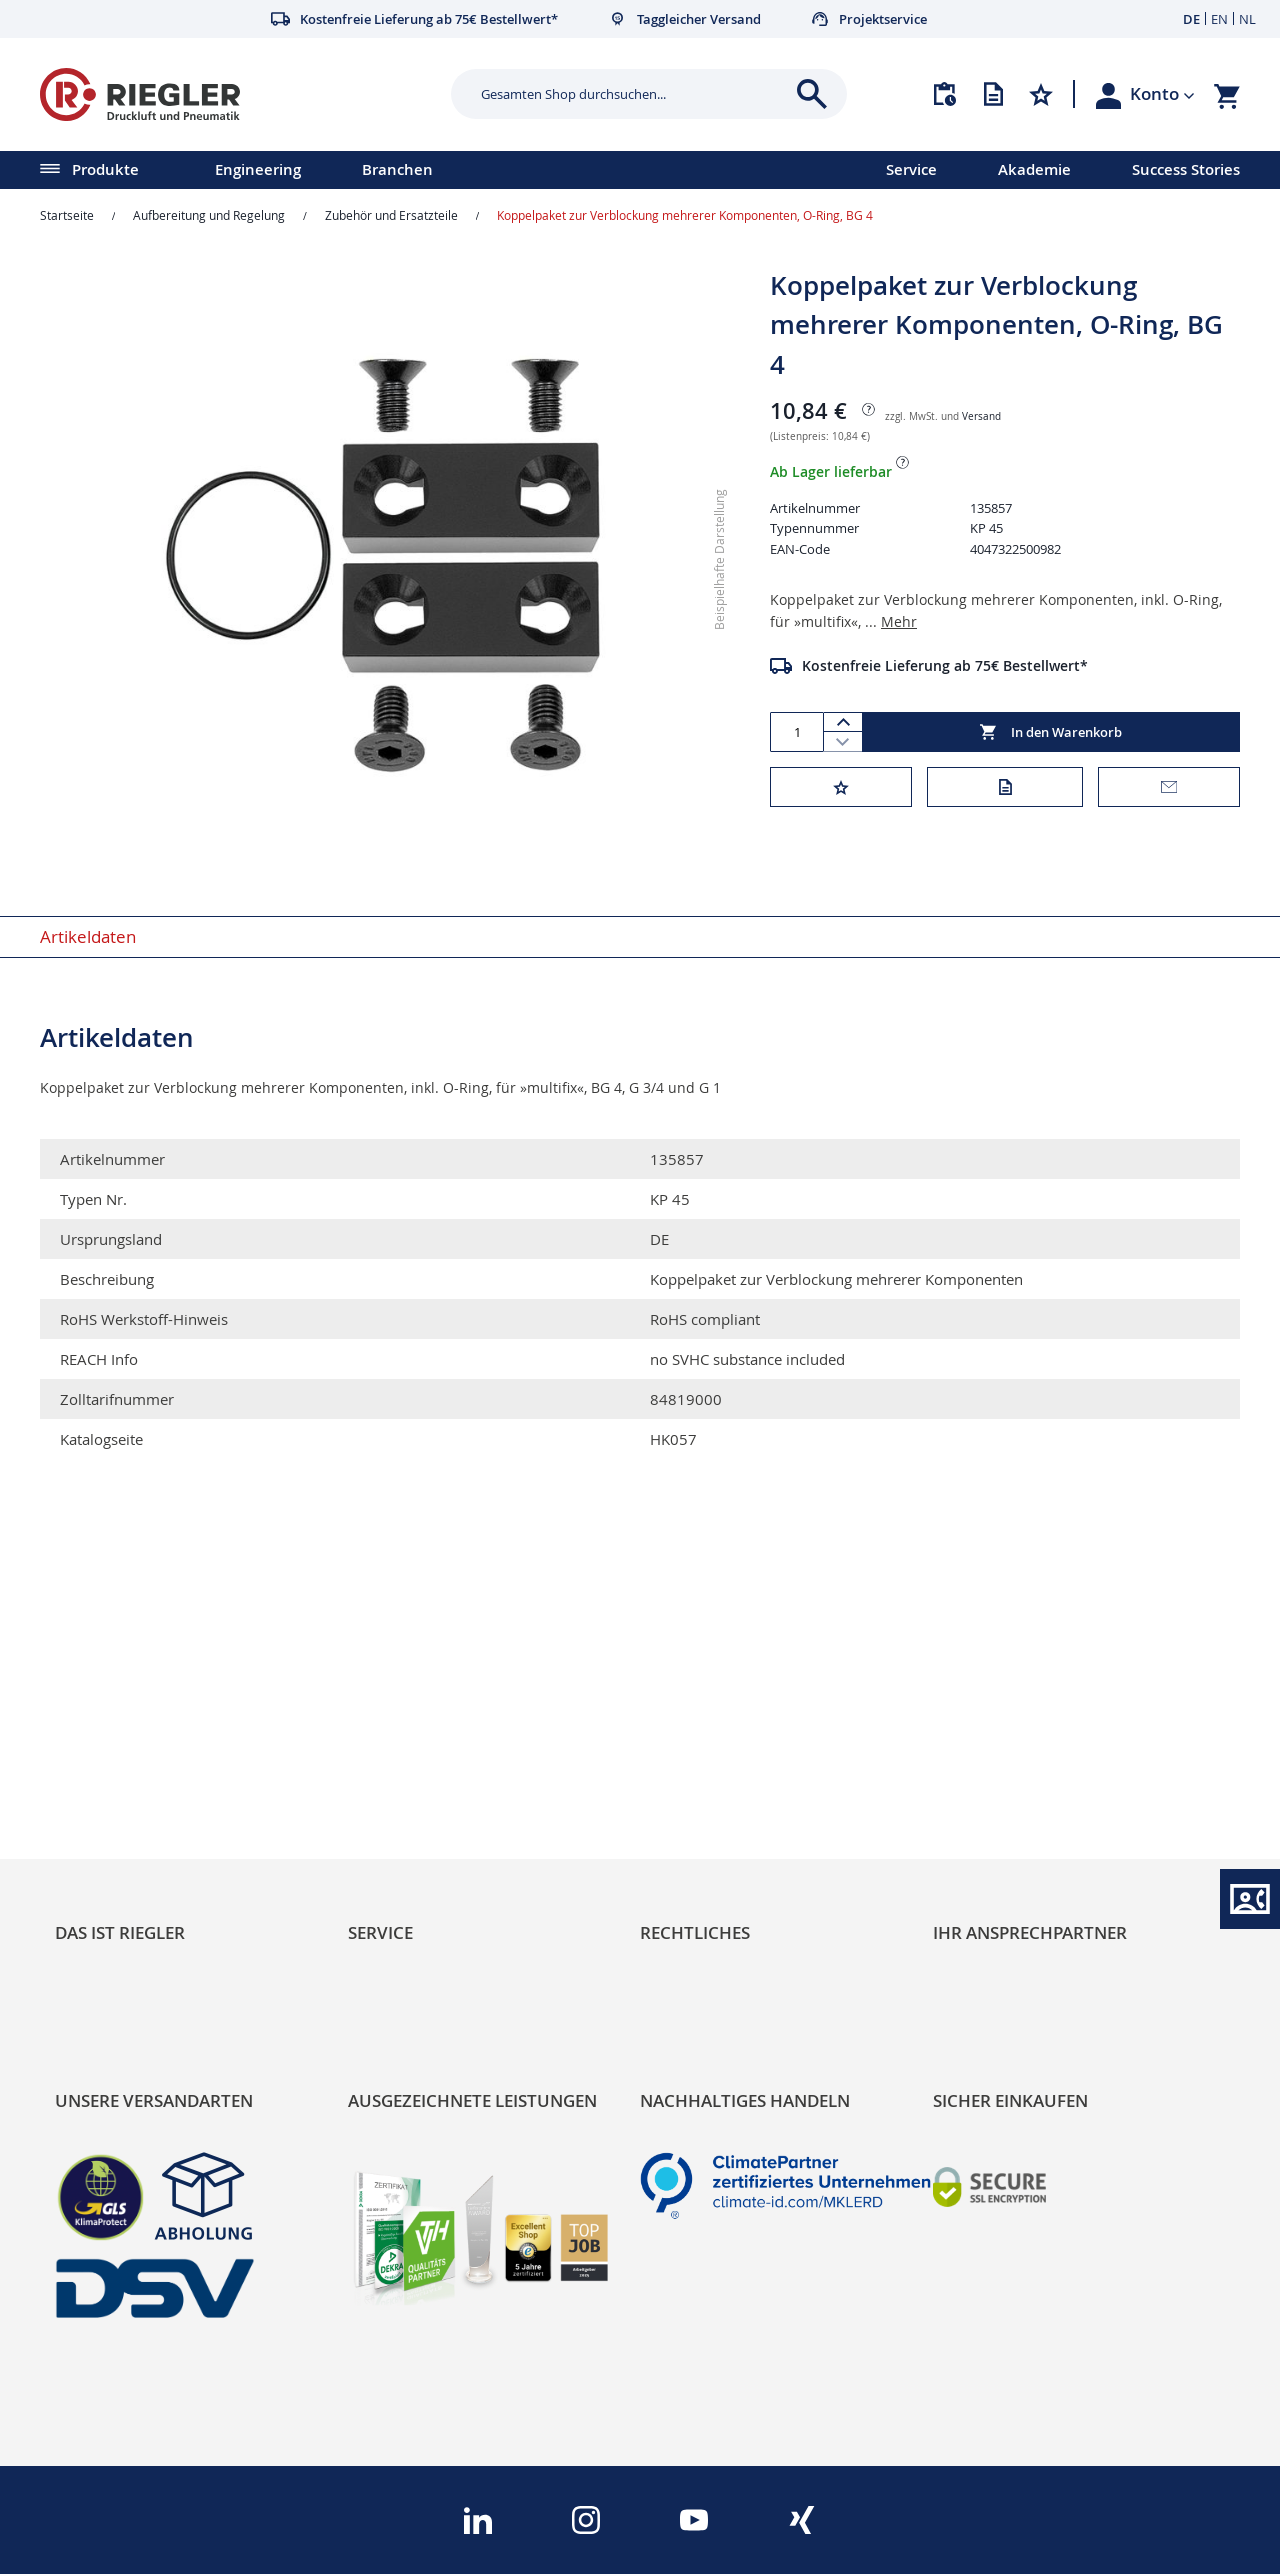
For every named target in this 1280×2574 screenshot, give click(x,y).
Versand (981, 416)
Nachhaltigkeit (110, 1725)
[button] (1162, 94)
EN (1219, 19)
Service (911, 169)
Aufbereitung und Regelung (209, 215)
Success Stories (1186, 169)
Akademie (1034, 169)
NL (1247, 19)
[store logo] (238, 94)
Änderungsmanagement (443, 1793)
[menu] (417, 170)
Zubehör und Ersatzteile (391, 215)
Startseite (67, 215)
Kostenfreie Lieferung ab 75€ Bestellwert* (945, 665)
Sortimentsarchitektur (141, 1793)
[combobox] (634, 94)
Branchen (397, 169)
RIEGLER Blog (107, 1691)
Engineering (258, 169)
